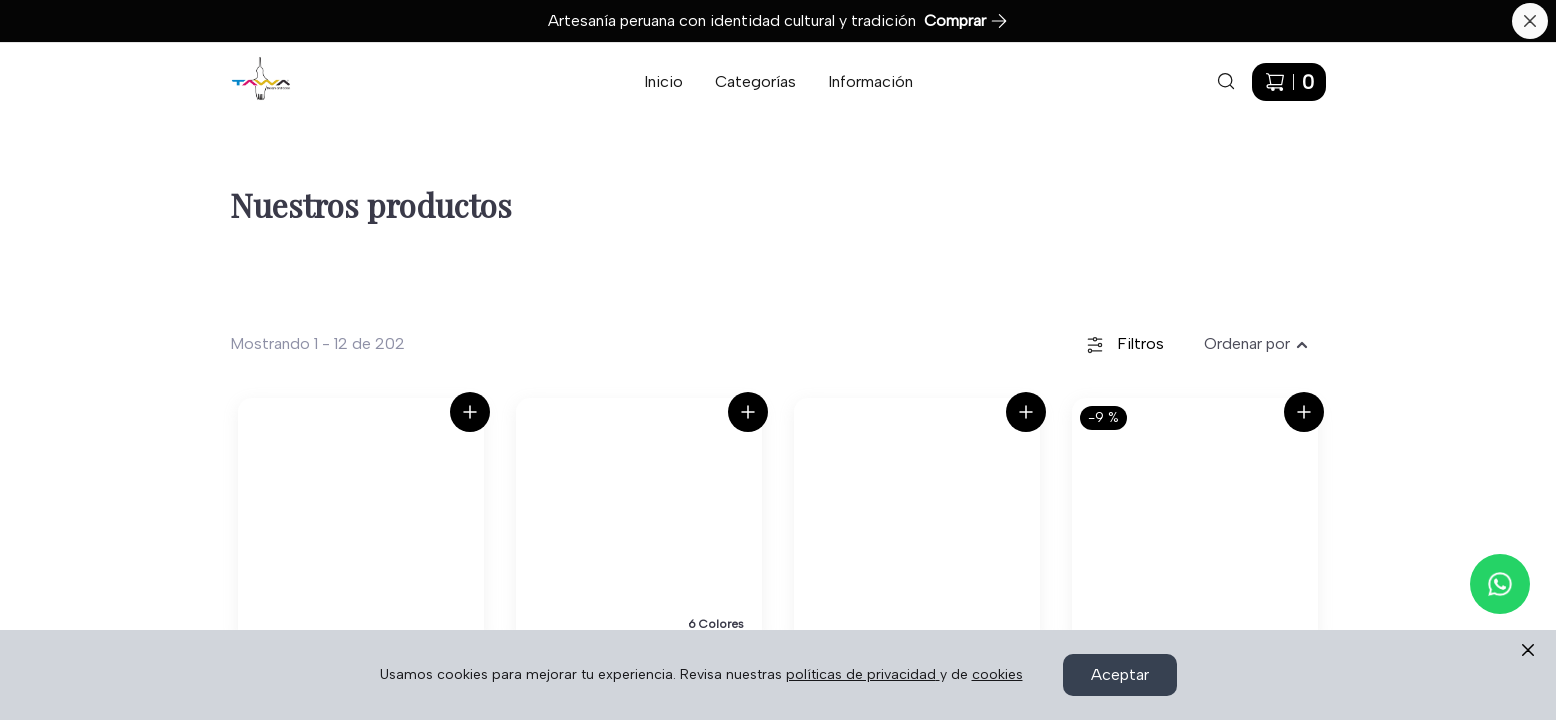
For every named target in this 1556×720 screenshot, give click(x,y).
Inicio (663, 81)
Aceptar (1120, 674)
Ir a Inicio (249, 69)
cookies (997, 674)
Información (870, 81)
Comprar (966, 21)
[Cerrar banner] (1530, 21)
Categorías (755, 81)
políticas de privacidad (863, 674)
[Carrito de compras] (1289, 82)
